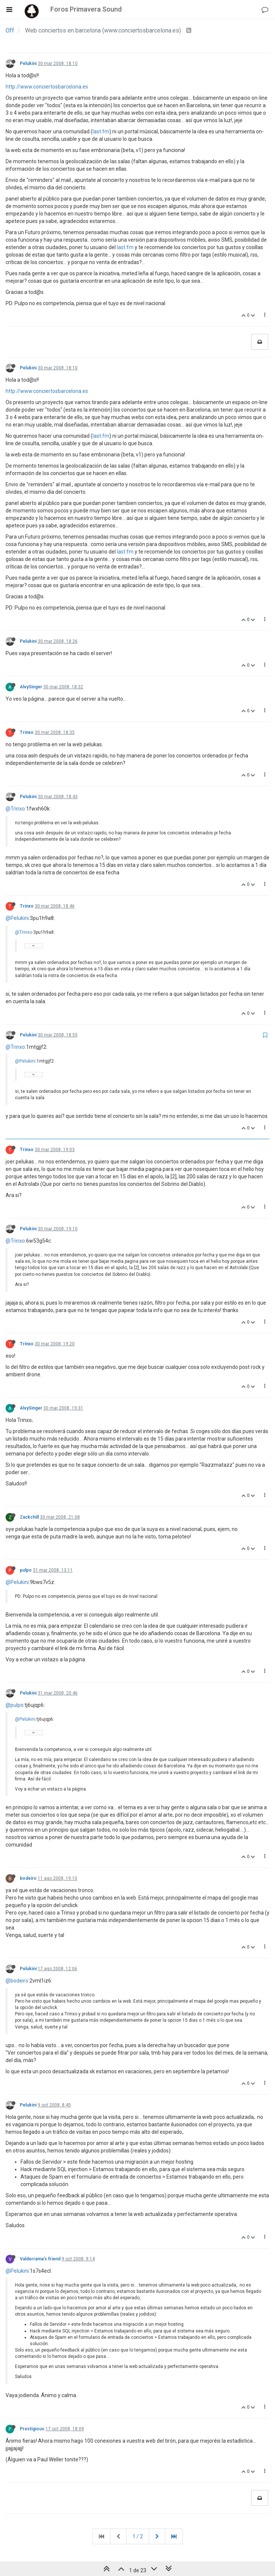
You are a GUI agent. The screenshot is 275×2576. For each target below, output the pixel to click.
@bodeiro (17, 1981)
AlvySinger (31, 686)
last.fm (101, 131)
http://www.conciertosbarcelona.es (47, 87)
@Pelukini (17, 918)
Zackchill (29, 1517)
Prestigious (32, 2428)
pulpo (26, 1570)
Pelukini (28, 63)
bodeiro (28, 1878)
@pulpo (15, 1705)
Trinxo (27, 732)
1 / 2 (137, 2536)
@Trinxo (15, 809)
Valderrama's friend (40, 2259)
